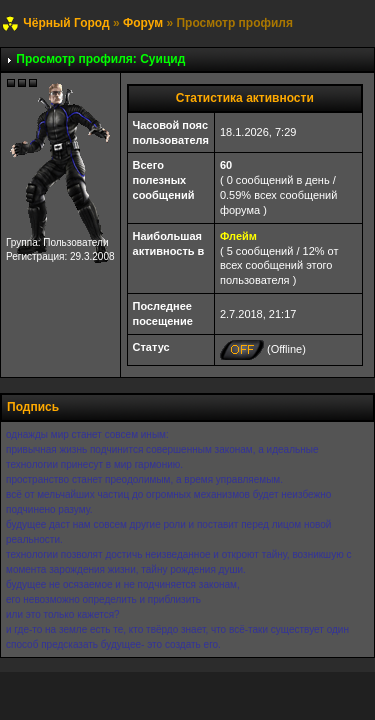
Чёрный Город (66, 23)
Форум (143, 23)
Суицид (162, 59)
